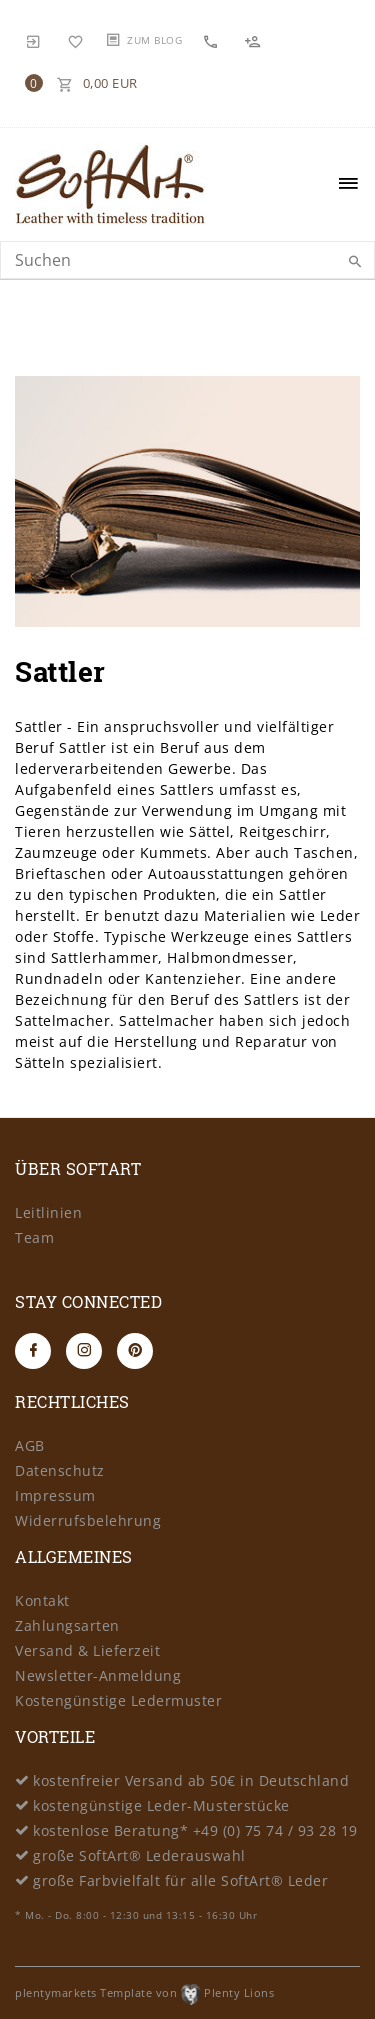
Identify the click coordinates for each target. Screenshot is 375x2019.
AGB (30, 1445)
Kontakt (42, 1600)
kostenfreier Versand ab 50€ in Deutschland (191, 1780)
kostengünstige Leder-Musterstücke (161, 1805)
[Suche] (355, 262)
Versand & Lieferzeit (87, 1650)
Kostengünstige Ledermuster (118, 1700)
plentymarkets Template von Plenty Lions (144, 1992)
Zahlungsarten (67, 1625)
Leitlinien (48, 1212)
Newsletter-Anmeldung (98, 1675)
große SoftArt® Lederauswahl (139, 1855)
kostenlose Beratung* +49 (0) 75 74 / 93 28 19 (195, 1830)
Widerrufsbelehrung (88, 1520)
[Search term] (187, 260)
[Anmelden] (34, 40)
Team (34, 1237)
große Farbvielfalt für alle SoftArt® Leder (180, 1880)
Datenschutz (60, 1470)
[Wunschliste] (76, 40)
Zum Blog (154, 40)
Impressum (55, 1495)
